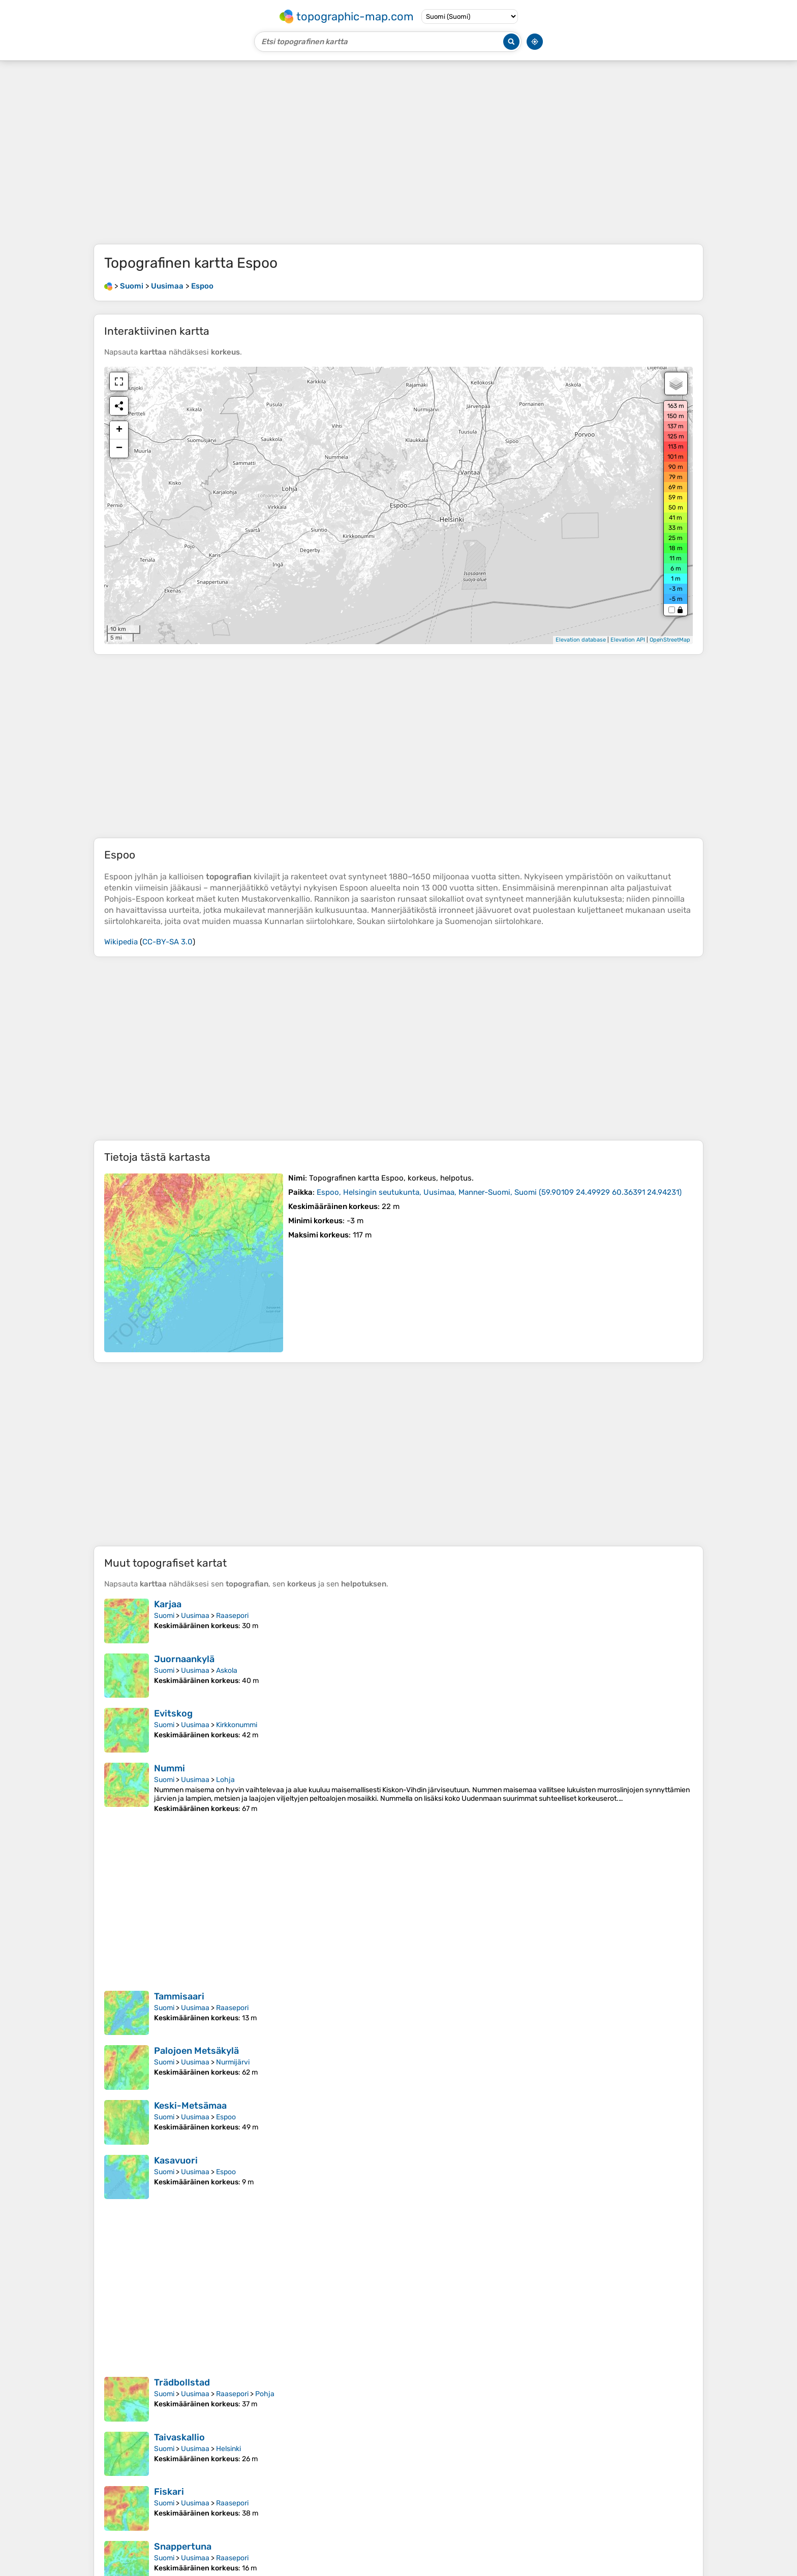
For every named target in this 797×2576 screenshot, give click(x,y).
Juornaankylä (184, 1659)
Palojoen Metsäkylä (196, 2050)
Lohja (225, 1779)
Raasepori (232, 1615)
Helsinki (228, 2448)
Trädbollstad (182, 2382)
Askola (226, 1670)
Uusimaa (195, 1615)
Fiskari (169, 2491)
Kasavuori (176, 2160)
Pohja (264, 2394)
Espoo (226, 2117)
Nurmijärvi (233, 2062)
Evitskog (173, 1713)
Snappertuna (182, 2546)
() (499, 1192)
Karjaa (167, 1604)
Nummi (169, 1768)
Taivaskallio (179, 2437)
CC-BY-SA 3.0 (167, 941)
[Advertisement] (398, 152)
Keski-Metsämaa (190, 2105)
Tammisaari (179, 1996)
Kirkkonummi (236, 1725)
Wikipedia (121, 941)
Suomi (164, 1615)
